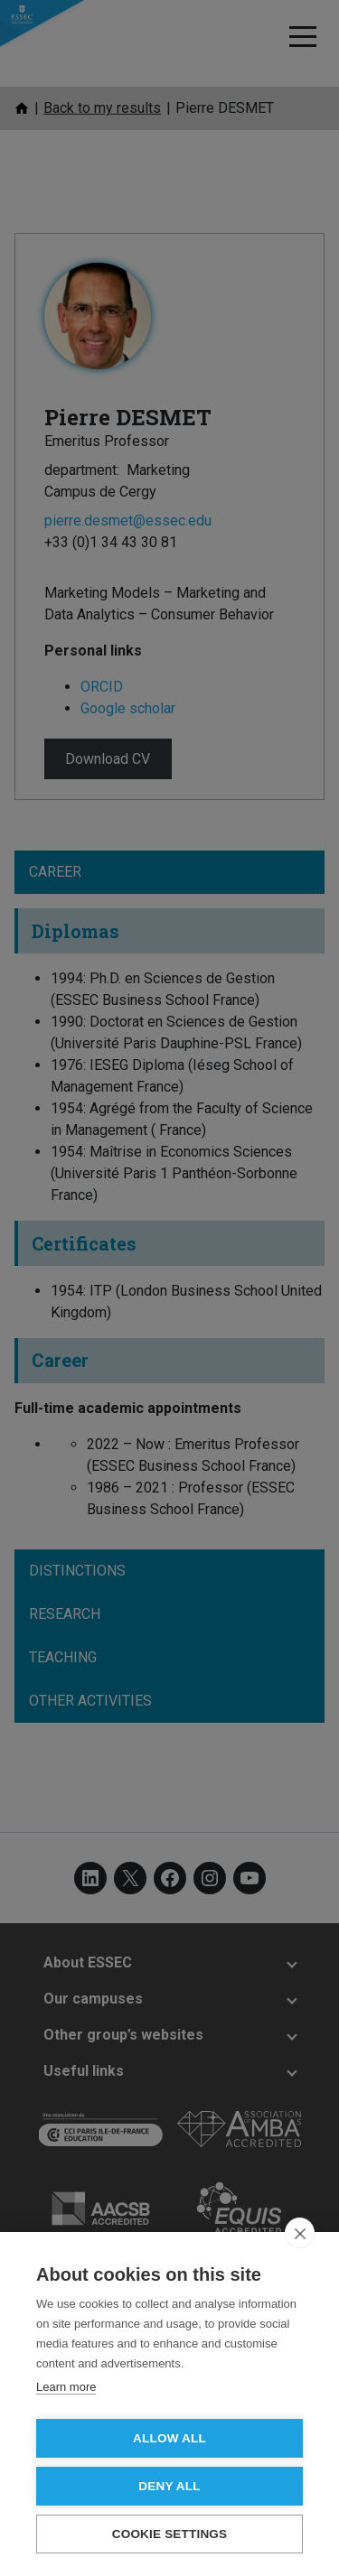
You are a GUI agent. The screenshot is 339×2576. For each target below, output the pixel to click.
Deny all (169, 2486)
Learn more (66, 2387)
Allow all (169, 2438)
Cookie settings (170, 2534)
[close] (300, 2233)
